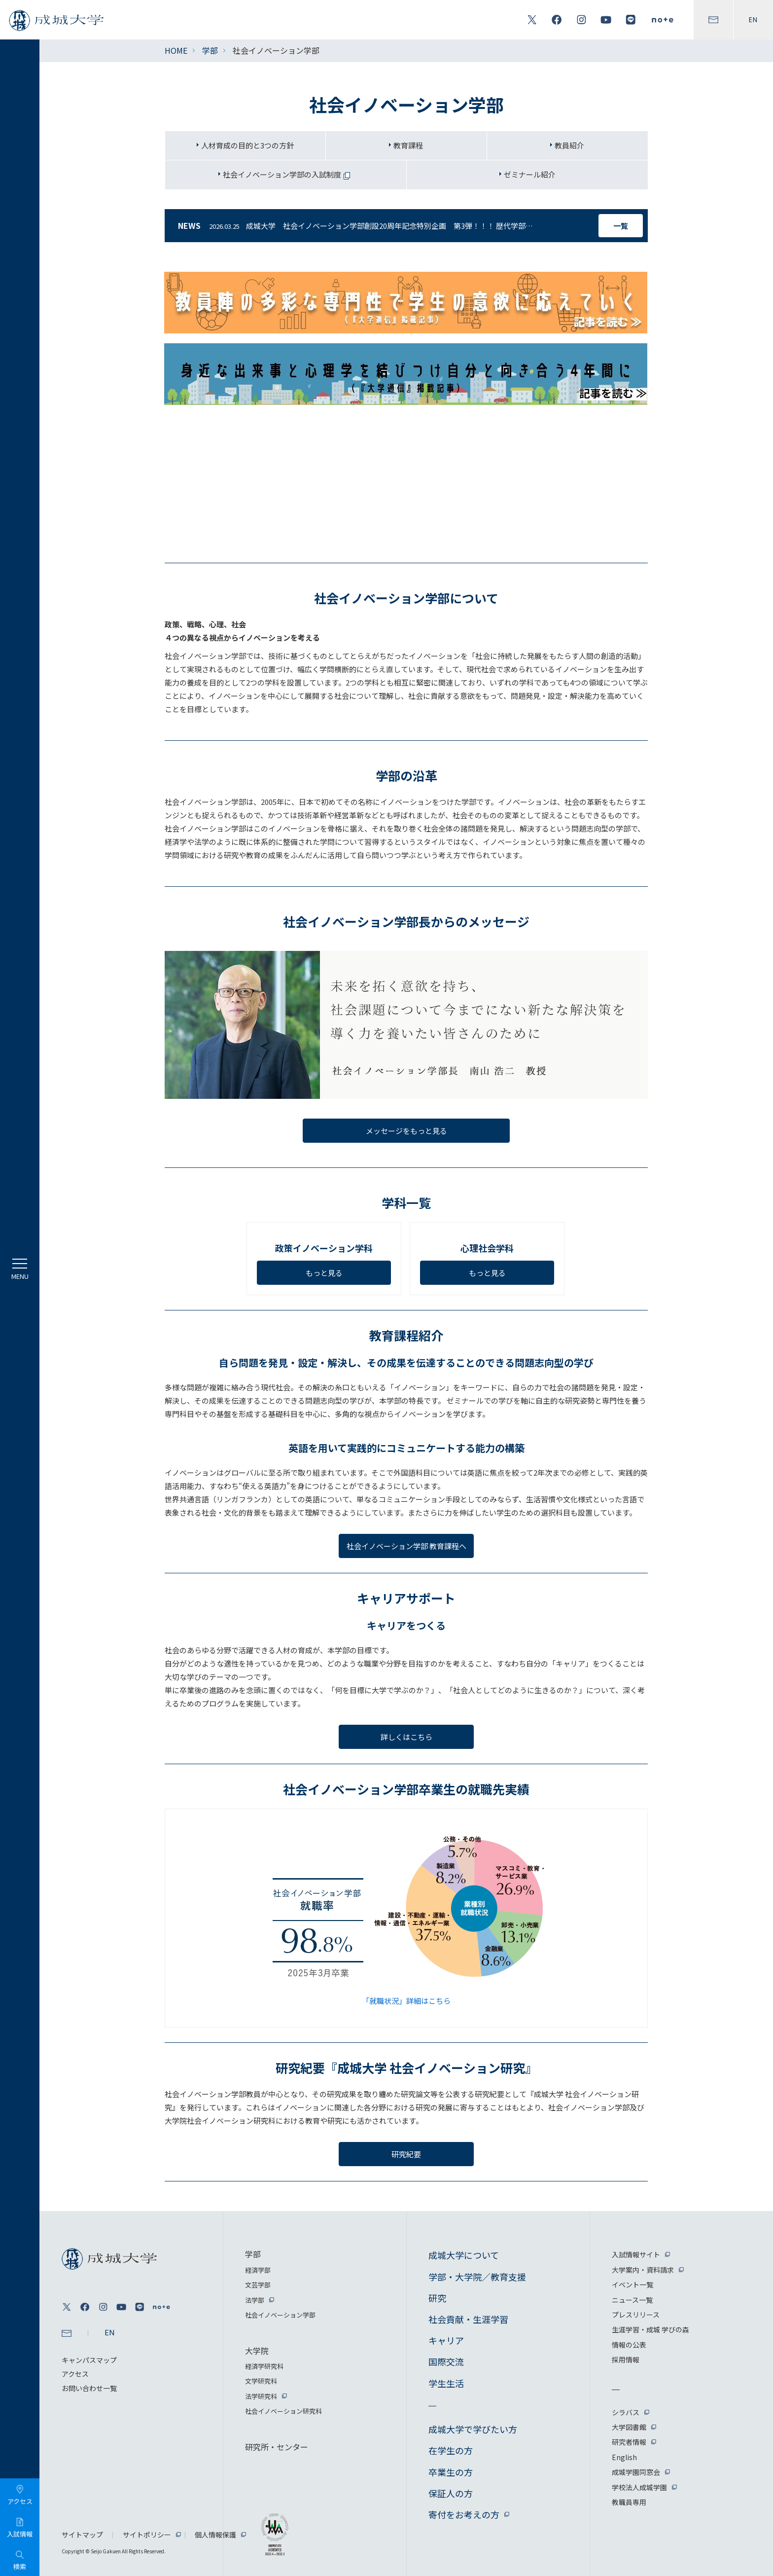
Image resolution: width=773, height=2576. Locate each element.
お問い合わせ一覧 (89, 2388)
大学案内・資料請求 (643, 2270)
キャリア (446, 2340)
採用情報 (625, 2359)
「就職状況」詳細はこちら (406, 2000)
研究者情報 (629, 2442)
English (624, 2457)
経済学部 (258, 2270)
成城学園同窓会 (636, 2472)
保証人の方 (450, 2493)
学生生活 (446, 2383)
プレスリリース (636, 2315)
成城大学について (463, 2255)
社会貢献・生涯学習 (468, 2319)
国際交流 (446, 2361)
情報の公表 (629, 2345)
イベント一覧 (632, 2284)
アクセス (75, 2374)
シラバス (625, 2412)
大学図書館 (629, 2427)
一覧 (620, 225)
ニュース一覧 (632, 2300)
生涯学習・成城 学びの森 (650, 2329)
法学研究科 (261, 2396)
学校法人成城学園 (639, 2487)
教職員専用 (629, 2502)
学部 (210, 50)
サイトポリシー (147, 2534)
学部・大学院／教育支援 (477, 2276)
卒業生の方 (450, 2472)
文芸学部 (258, 2284)
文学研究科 (261, 2381)
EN (753, 20)
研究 (437, 2297)
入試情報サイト (636, 2254)
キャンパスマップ (89, 2360)
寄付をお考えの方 (463, 2514)
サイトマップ (82, 2534)
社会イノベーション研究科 (283, 2411)
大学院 (257, 2351)
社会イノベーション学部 (280, 2315)
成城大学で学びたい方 (472, 2429)
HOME (176, 50)
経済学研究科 (264, 2366)
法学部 (254, 2300)
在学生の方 (450, 2450)
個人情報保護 (215, 2534)
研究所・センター (276, 2447)
